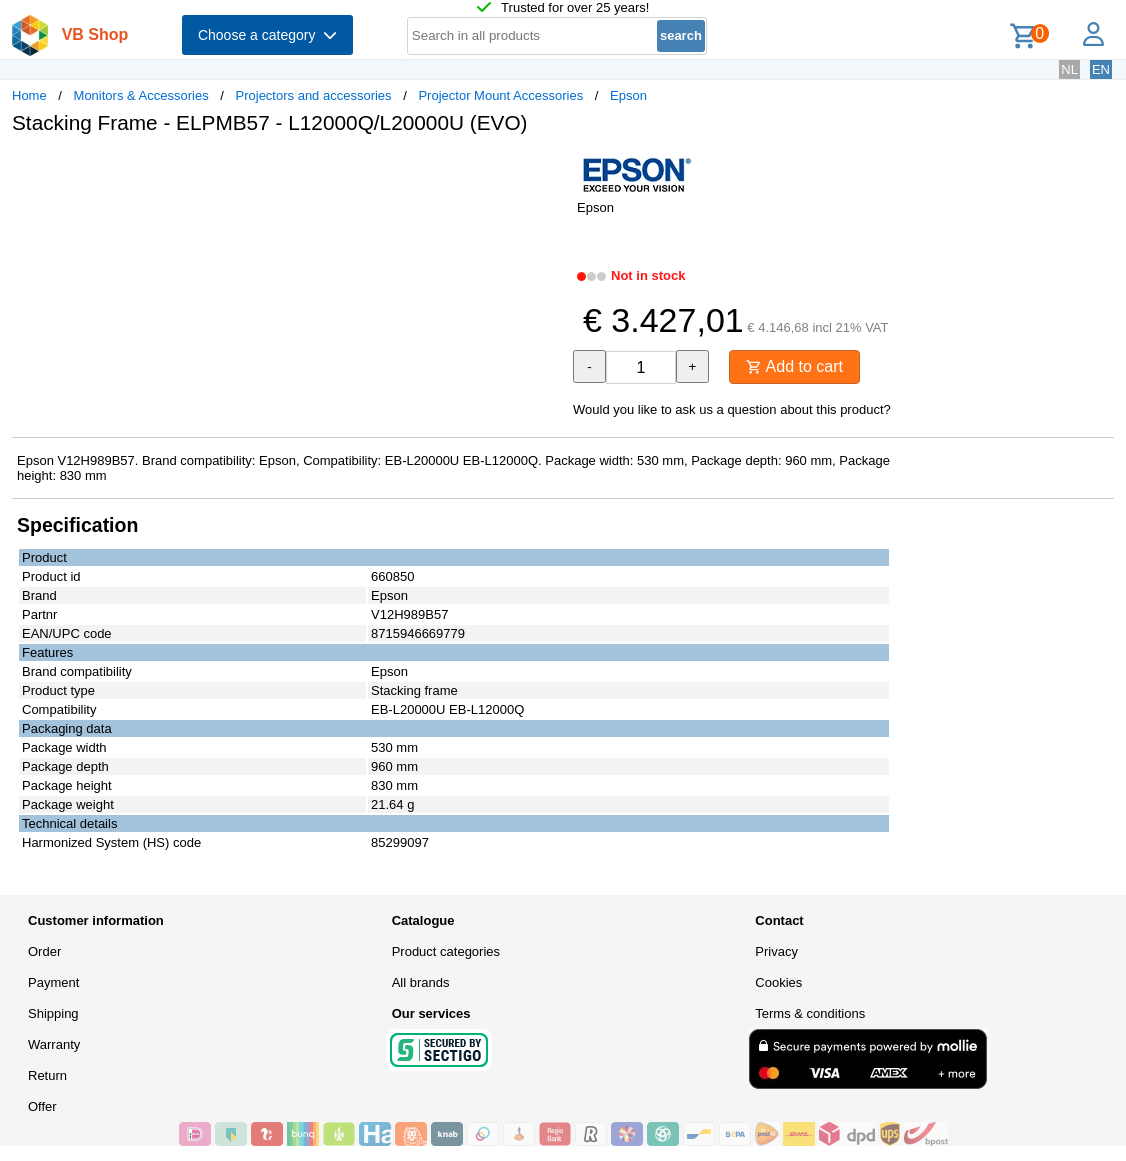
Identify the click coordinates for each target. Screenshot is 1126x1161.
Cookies (778, 982)
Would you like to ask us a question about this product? (732, 409)
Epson (628, 95)
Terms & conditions (810, 1013)
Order (44, 951)
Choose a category (267, 35)
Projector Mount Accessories (500, 95)
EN (1101, 69)
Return (47, 1075)
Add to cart (794, 366)
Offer (42, 1106)
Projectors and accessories (314, 95)
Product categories (446, 951)
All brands (421, 982)
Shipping (53, 1013)
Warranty (54, 1044)
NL (1069, 69)
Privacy (776, 951)
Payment (53, 982)
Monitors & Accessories (141, 95)
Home (29, 95)
